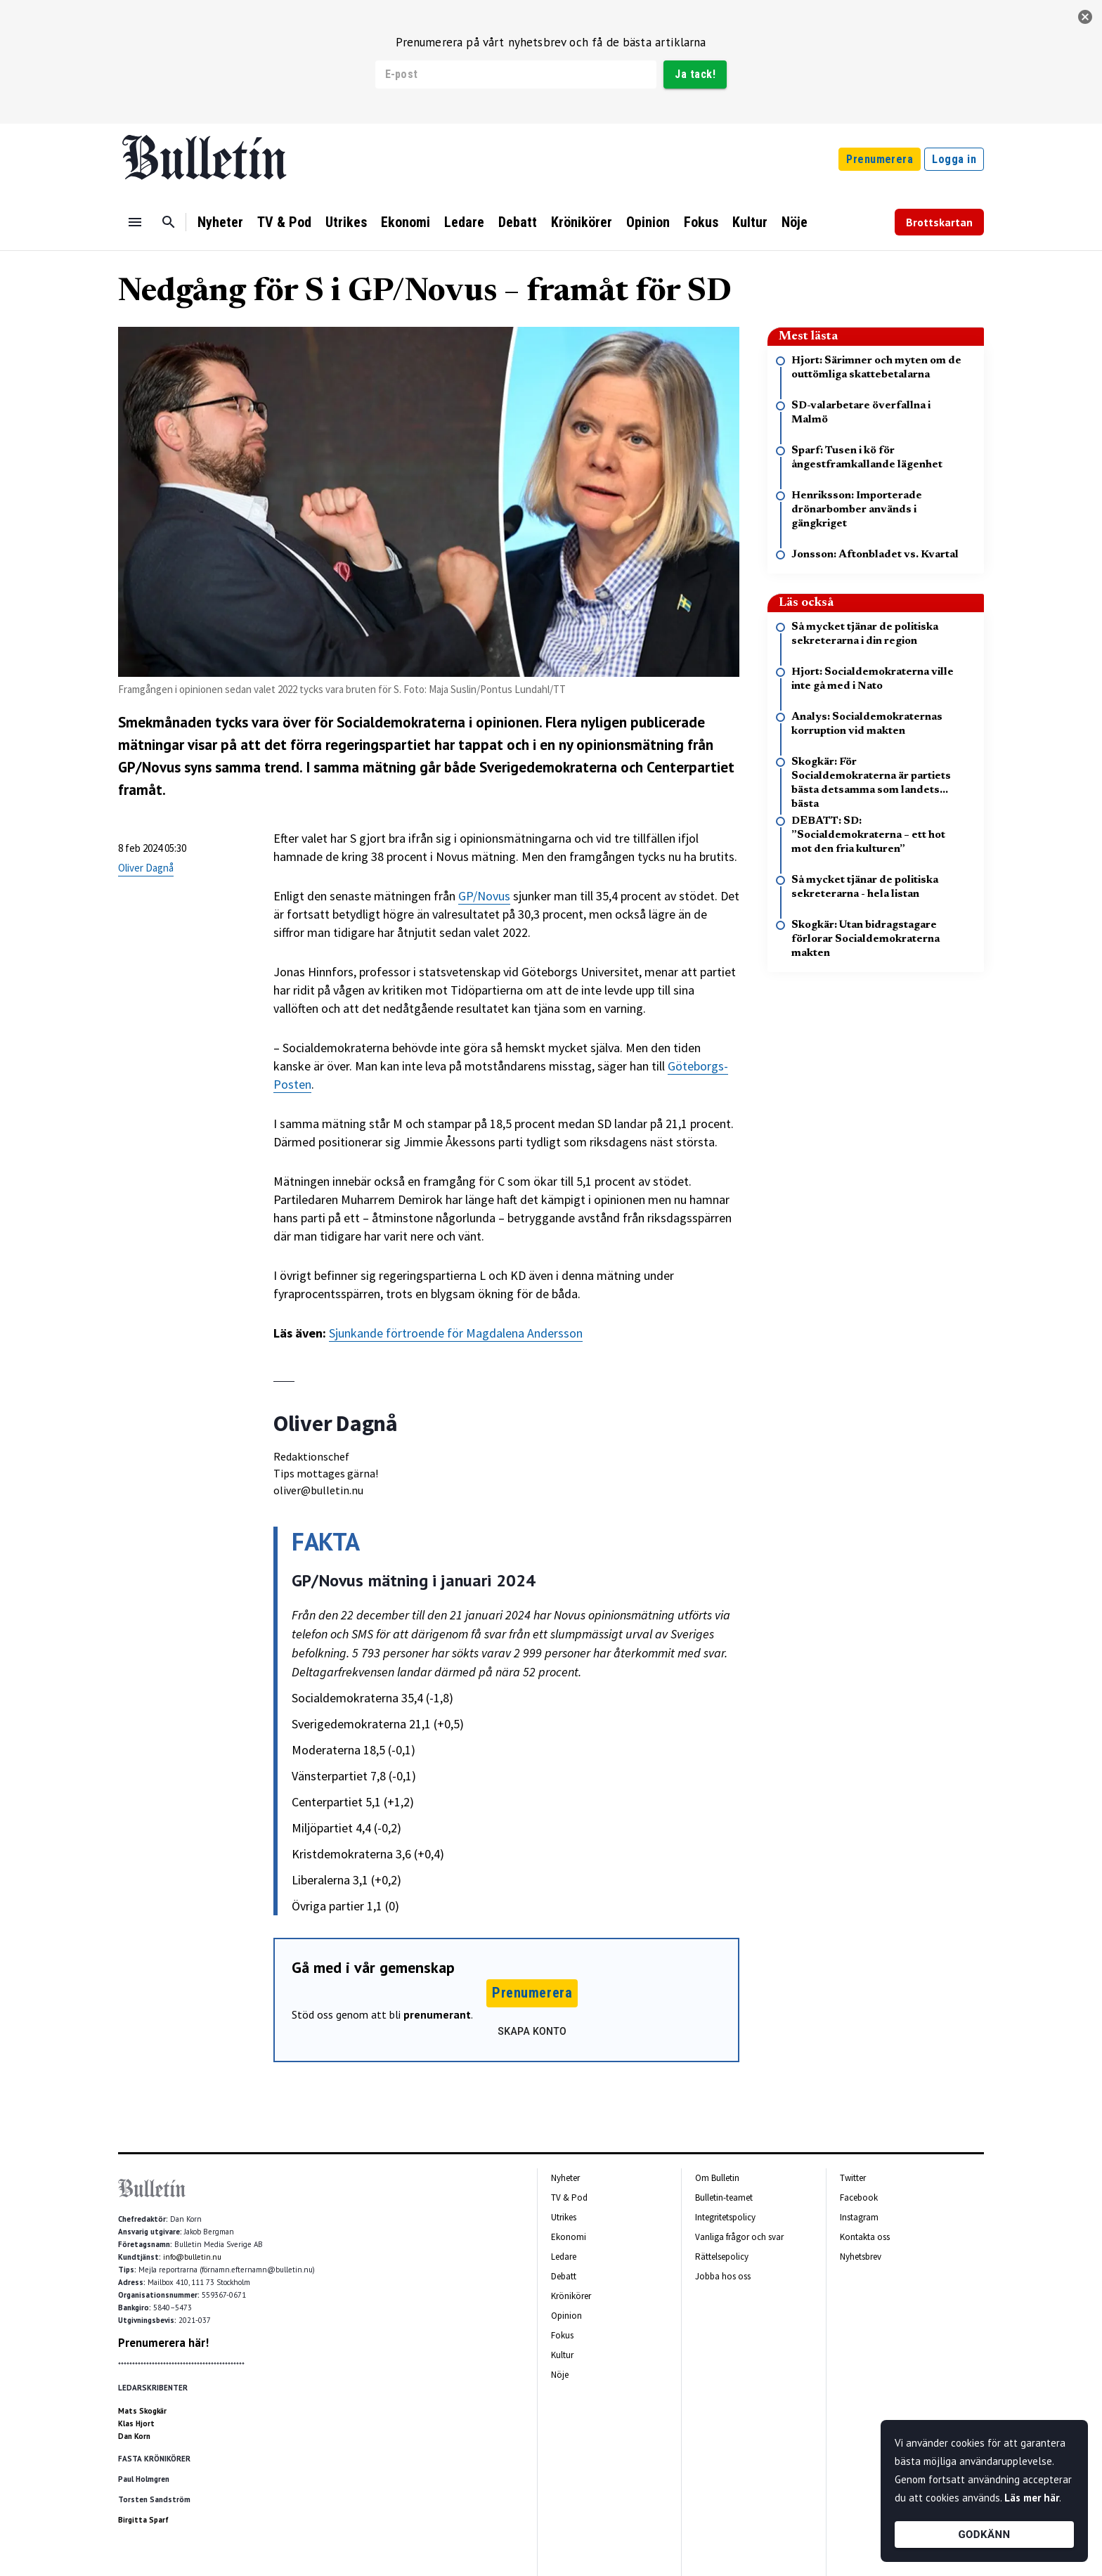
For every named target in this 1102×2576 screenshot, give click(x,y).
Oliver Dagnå (146, 867)
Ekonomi (405, 222)
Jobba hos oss (723, 2276)
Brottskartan (939, 222)
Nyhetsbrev (860, 2257)
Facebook (859, 2197)
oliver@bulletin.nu (318, 1490)
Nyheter (220, 222)
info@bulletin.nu (192, 2257)
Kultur (749, 222)
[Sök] (169, 222)
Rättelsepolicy (721, 2257)
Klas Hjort (136, 2423)
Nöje (795, 222)
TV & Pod (284, 222)
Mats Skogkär (142, 2411)
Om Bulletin (717, 2178)
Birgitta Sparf (143, 2520)
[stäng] (1085, 17)
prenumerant (437, 2014)
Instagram (859, 2217)
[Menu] (135, 222)
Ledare (464, 222)
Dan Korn (134, 2436)
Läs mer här (1031, 2497)
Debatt (517, 222)
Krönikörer (581, 222)
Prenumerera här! (163, 2342)
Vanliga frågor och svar (739, 2237)
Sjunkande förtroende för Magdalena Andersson (456, 1333)
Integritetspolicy (725, 2217)
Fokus (701, 222)
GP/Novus (484, 896)
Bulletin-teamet (724, 2197)
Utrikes (346, 222)
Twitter (853, 2178)
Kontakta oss (865, 2237)
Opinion (648, 222)
